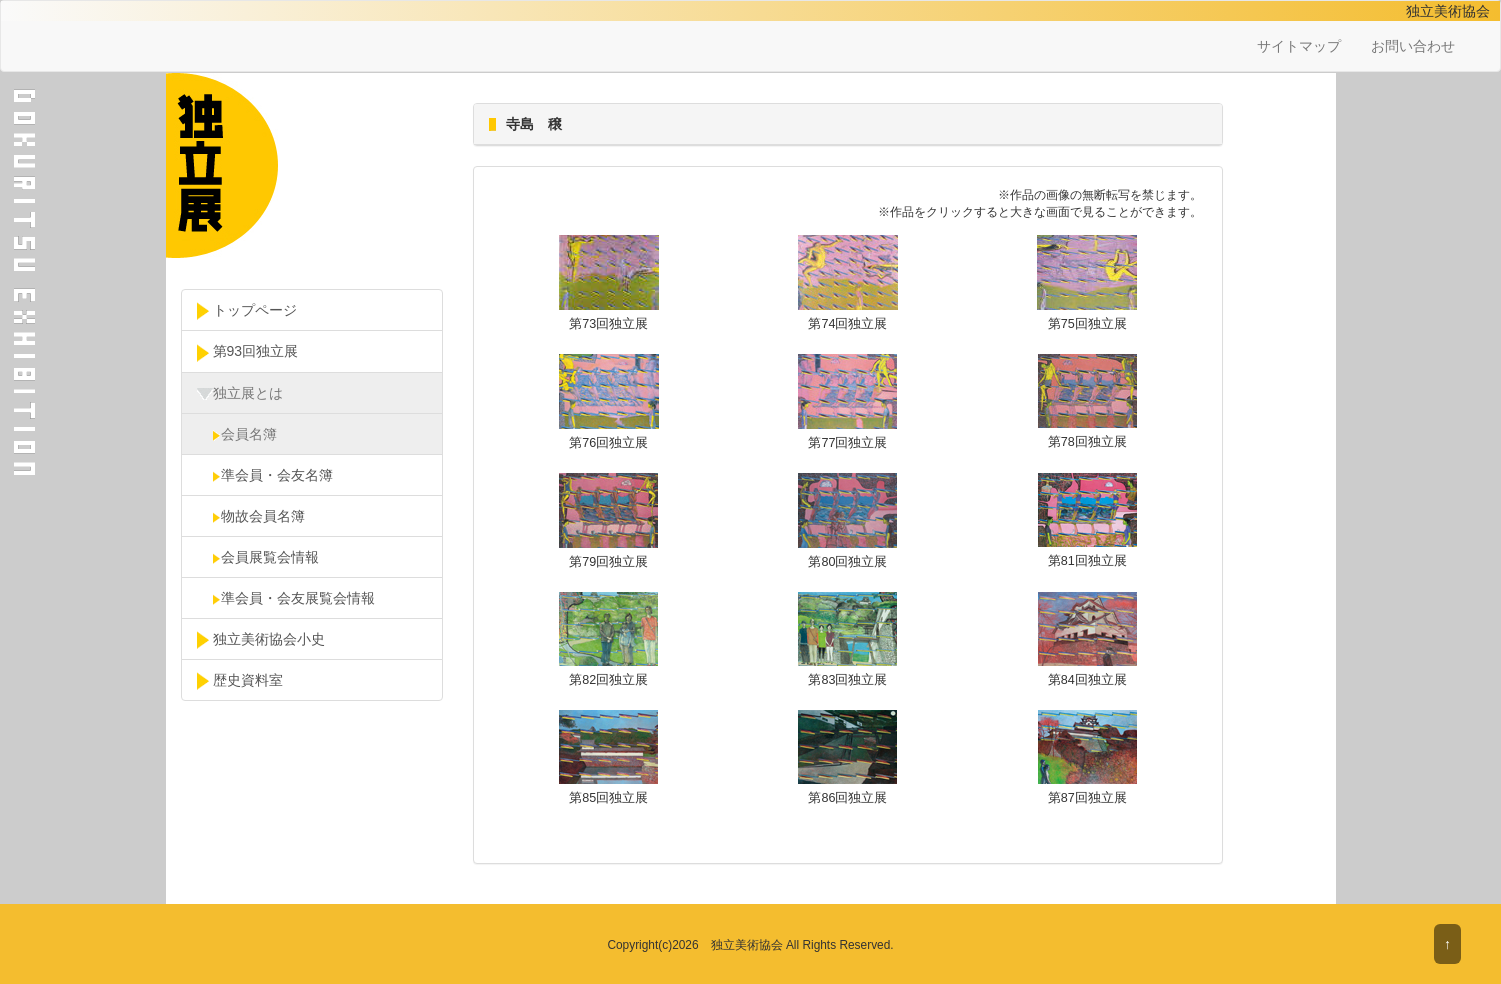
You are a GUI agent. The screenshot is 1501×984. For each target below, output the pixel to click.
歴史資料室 (240, 681)
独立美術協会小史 (261, 640)
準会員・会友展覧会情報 (286, 598)
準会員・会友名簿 (265, 475)
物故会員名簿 (251, 516)
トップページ (247, 311)
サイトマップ (1299, 46)
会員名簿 (237, 434)
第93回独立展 (248, 352)
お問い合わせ (1413, 46)
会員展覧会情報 (258, 557)
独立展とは (240, 394)
